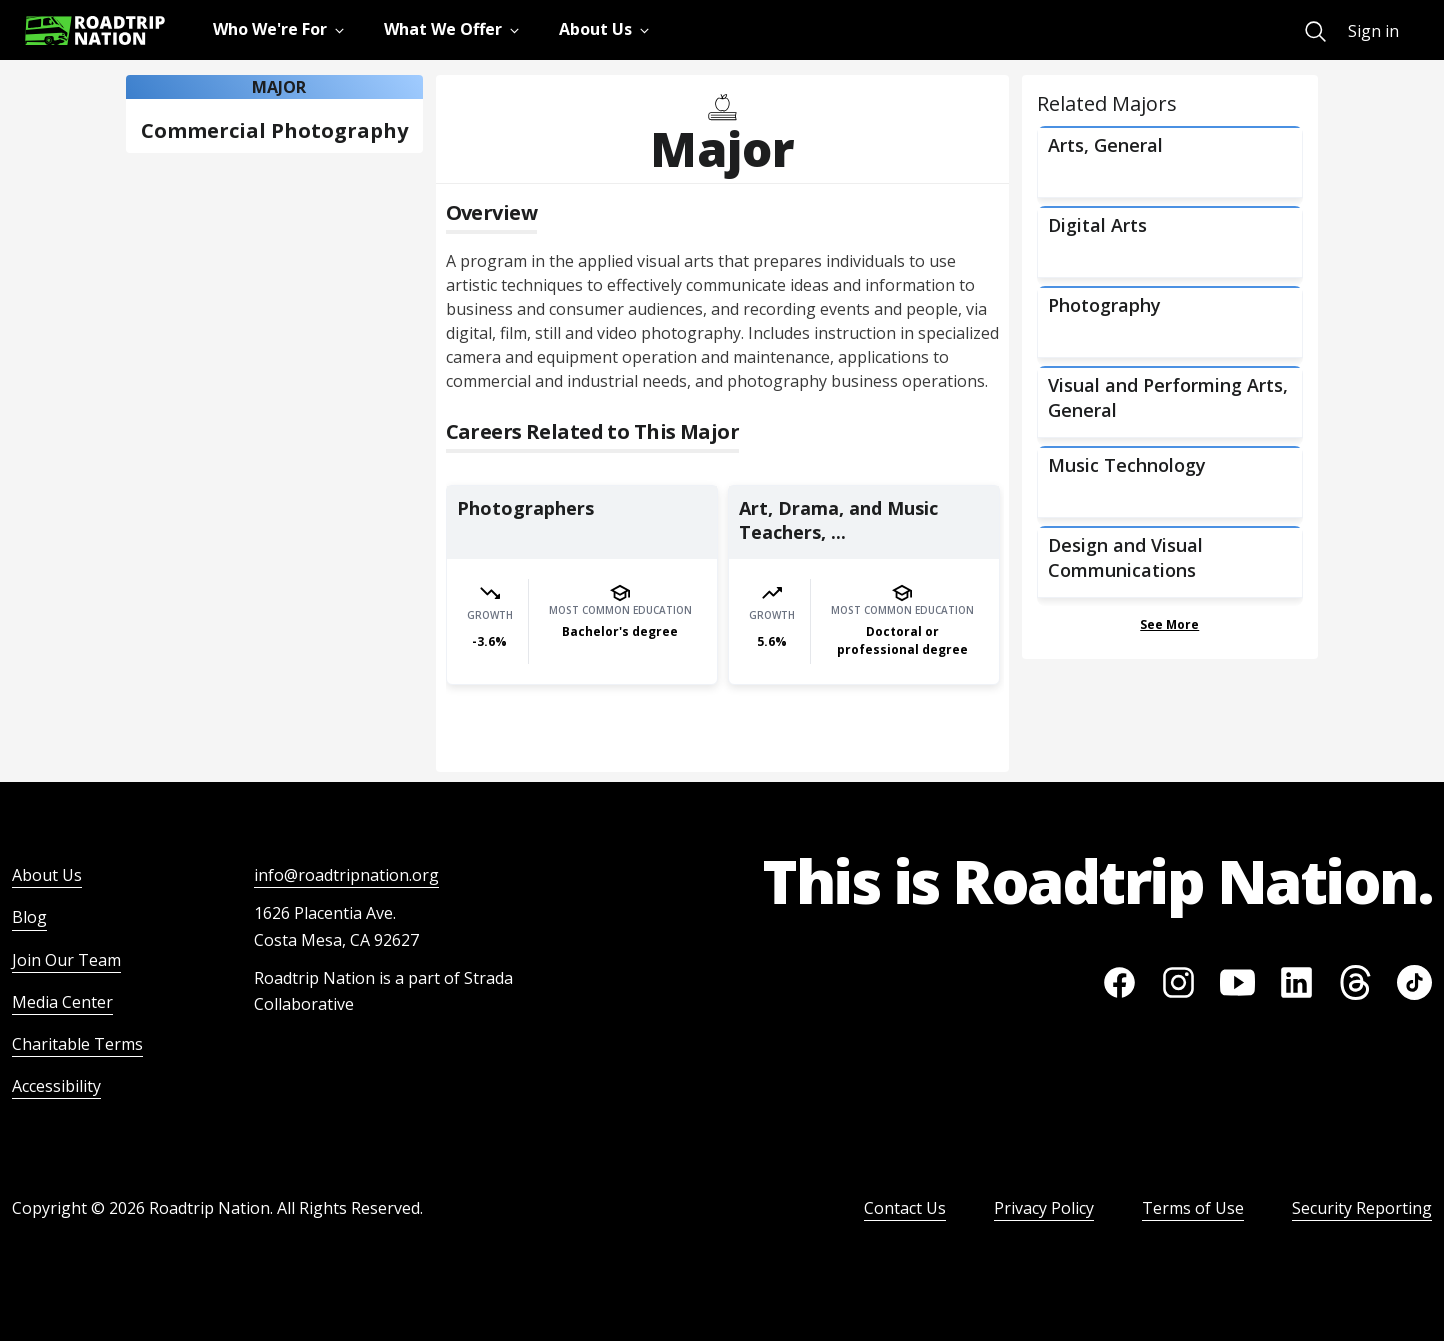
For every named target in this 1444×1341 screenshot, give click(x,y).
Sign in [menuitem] (1373, 31)
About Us (47, 875)
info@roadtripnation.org (346, 875)
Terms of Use (1193, 1208)
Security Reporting (1362, 1208)
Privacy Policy (1044, 1208)
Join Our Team (66, 960)
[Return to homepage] (95, 30)
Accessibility (56, 1086)
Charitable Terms (77, 1044)
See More (1169, 624)
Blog (29, 917)
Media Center (62, 1002)
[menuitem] (1315, 31)
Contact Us (905, 1208)
